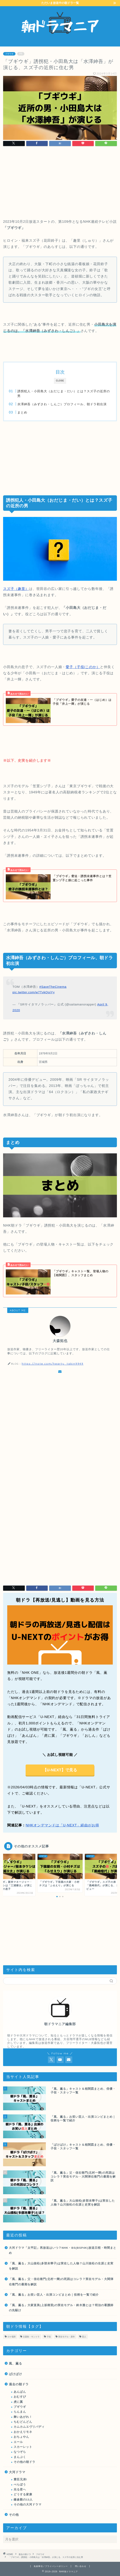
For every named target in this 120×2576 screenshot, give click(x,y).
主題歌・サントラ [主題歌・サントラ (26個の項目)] (31, 2337)
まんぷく (20, 2457)
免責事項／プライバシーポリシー (51, 2566)
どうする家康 (23, 2494)
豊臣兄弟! (20, 2479)
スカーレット (23, 2446)
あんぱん (20, 2391)
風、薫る (15, 2363)
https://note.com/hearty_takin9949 (52, 1363)
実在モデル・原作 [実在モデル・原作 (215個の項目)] (66, 2337)
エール (18, 2442)
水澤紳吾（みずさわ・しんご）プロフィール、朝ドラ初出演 (62, 404)
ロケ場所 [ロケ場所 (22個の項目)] (11, 2337)
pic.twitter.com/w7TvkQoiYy (33, 992)
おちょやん (21, 2436)
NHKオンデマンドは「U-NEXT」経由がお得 (62, 1825)
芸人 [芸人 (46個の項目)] (84, 2337)
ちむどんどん (23, 2421)
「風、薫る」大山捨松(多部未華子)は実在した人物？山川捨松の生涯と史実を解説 (61, 2266)
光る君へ (20, 2489)
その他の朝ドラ (24, 2461)
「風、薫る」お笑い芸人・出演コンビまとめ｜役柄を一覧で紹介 (54, 2294)
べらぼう (20, 2484)
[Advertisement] (60, 183)
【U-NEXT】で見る (60, 1770)
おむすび (20, 2396)
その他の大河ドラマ (28, 2504)
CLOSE (60, 381)
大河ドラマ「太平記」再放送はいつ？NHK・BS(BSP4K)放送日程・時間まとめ (62, 2250)
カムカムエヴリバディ (29, 2426)
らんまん (20, 2411)
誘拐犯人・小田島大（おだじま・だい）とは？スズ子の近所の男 (63, 393)
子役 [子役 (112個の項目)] (49, 2337)
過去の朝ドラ (19, 2384)
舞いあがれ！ (23, 2416)
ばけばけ (15, 2374)
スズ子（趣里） (16, 589)
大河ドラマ (17, 2472)
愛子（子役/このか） (83, 667)
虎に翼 (18, 2401)
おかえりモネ (23, 2431)
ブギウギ (9, 54)
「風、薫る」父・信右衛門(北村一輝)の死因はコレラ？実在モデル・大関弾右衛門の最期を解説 (61, 2282)
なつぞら (20, 2451)
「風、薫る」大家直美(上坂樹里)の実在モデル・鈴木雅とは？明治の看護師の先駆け (61, 2308)
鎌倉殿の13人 (23, 2499)
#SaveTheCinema (53, 986)
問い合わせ (80, 2566)
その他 (14, 2514)
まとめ (22, 412)
